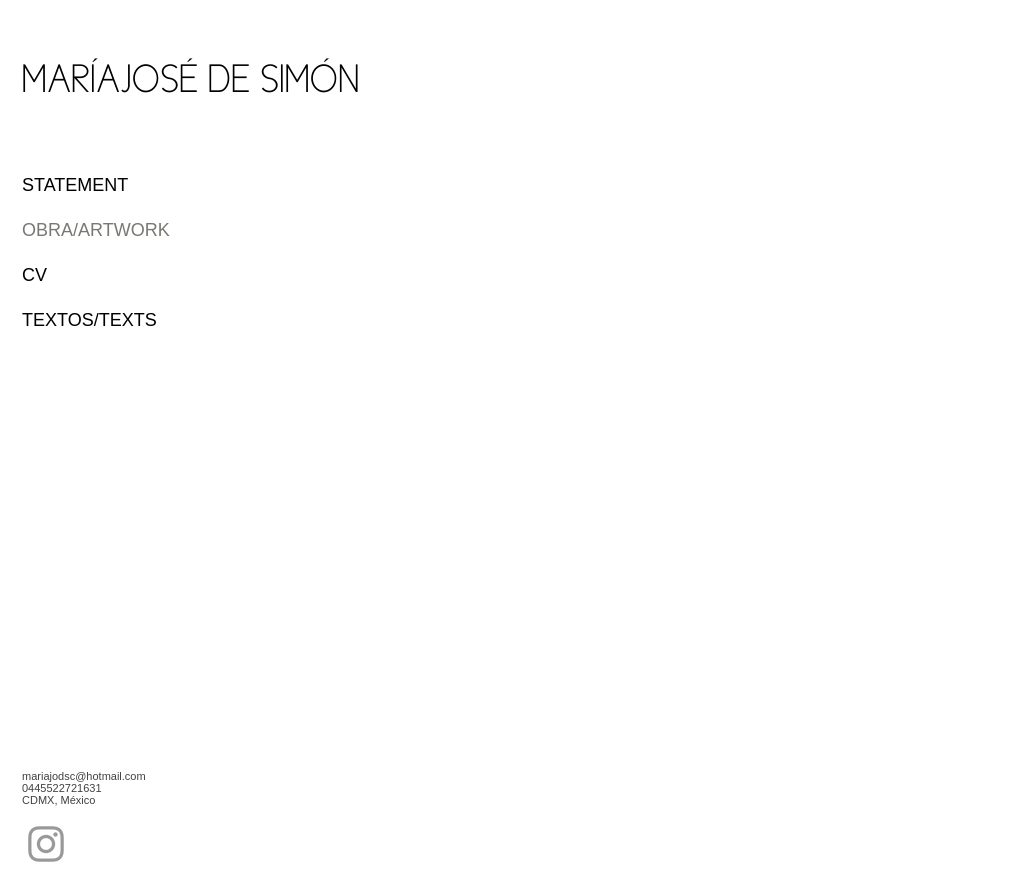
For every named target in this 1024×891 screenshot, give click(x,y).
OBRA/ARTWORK (96, 230)
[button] (466, 296)
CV (34, 275)
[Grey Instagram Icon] (46, 844)
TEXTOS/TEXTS (89, 320)
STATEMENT (75, 185)
